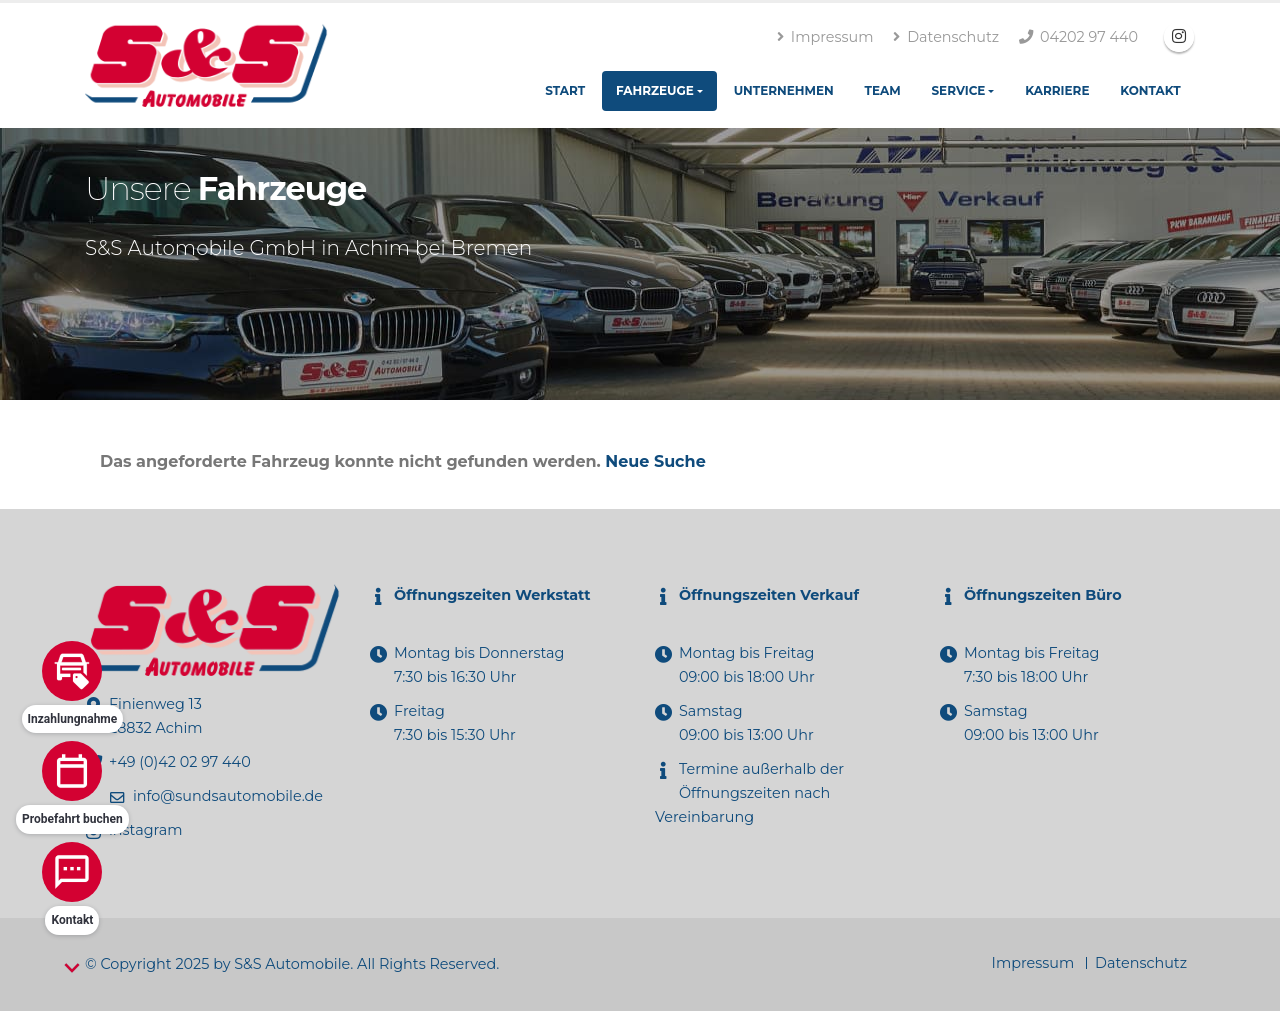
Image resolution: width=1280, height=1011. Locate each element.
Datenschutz (946, 37)
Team (883, 90)
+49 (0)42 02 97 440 (180, 762)
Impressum (825, 37)
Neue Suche (655, 461)
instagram (145, 830)
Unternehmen (784, 90)
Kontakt (1150, 90)
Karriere (1057, 90)
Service (958, 90)
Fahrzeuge (655, 90)
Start (565, 90)
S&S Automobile (292, 964)
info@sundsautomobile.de (228, 796)
